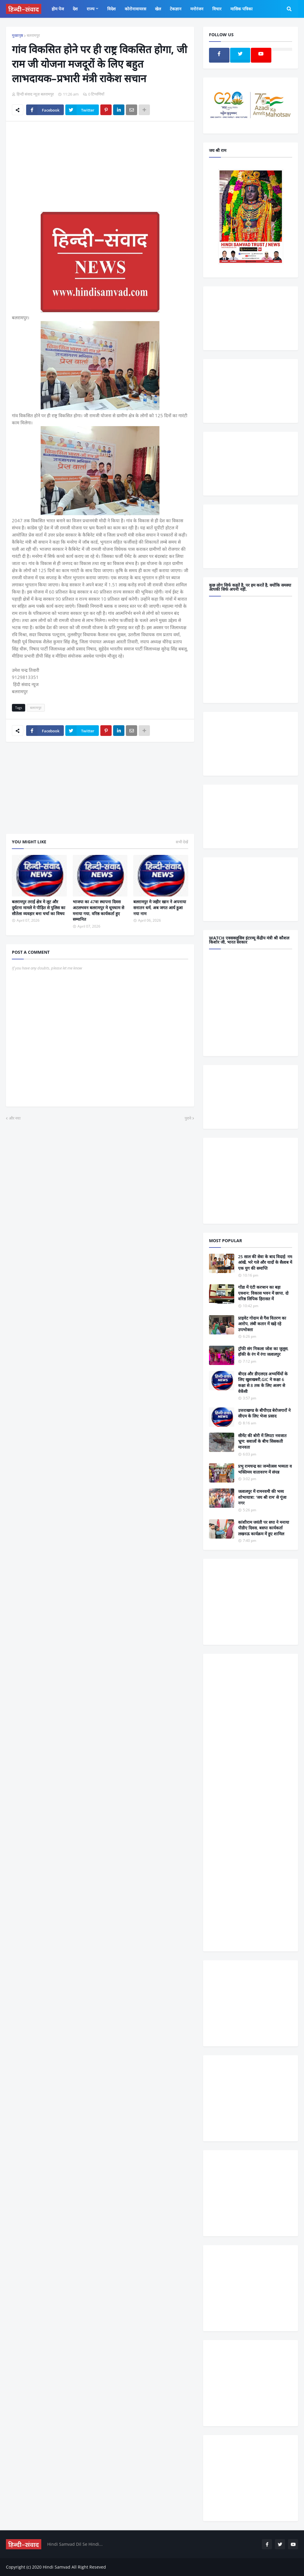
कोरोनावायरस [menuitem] (135, 9)
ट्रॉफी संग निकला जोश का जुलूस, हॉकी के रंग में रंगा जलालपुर (263, 1351)
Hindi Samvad (56, 2567)
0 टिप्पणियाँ (96, 94)
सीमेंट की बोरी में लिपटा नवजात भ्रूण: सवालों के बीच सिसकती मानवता (262, 1441)
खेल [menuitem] (158, 9)
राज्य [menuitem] (90, 9)
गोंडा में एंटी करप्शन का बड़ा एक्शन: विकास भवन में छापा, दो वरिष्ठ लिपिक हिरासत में (263, 1293)
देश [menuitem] (75, 9)
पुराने (188, 1118)
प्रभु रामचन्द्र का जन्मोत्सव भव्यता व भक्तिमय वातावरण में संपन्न (265, 1469)
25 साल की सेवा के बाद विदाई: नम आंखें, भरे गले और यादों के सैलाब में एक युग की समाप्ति (265, 1262)
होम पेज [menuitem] (58, 9)
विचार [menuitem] (216, 9)
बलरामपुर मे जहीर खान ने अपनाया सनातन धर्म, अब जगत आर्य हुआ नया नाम (159, 907)
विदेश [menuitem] (111, 9)
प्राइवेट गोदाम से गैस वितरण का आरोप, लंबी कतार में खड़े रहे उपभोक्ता (262, 1323)
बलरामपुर (33, 35)
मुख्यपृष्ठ (17, 35)
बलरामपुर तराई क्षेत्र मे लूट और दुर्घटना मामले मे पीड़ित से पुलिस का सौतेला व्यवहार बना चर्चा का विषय (38, 907)
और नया (14, 1118)
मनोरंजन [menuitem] (196, 9)
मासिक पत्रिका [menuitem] (241, 9)
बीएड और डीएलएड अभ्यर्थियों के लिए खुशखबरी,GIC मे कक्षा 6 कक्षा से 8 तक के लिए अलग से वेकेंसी (263, 1382)
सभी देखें (182, 842)
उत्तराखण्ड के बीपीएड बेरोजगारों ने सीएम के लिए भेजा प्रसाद (264, 1413)
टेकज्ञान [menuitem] (175, 9)
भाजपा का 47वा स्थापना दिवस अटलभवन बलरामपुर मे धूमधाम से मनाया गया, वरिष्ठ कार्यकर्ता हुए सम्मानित (98, 910)
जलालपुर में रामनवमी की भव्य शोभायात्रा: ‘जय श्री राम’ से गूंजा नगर (262, 1497)
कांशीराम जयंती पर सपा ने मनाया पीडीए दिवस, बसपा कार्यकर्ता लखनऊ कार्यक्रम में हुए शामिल (263, 1528)
